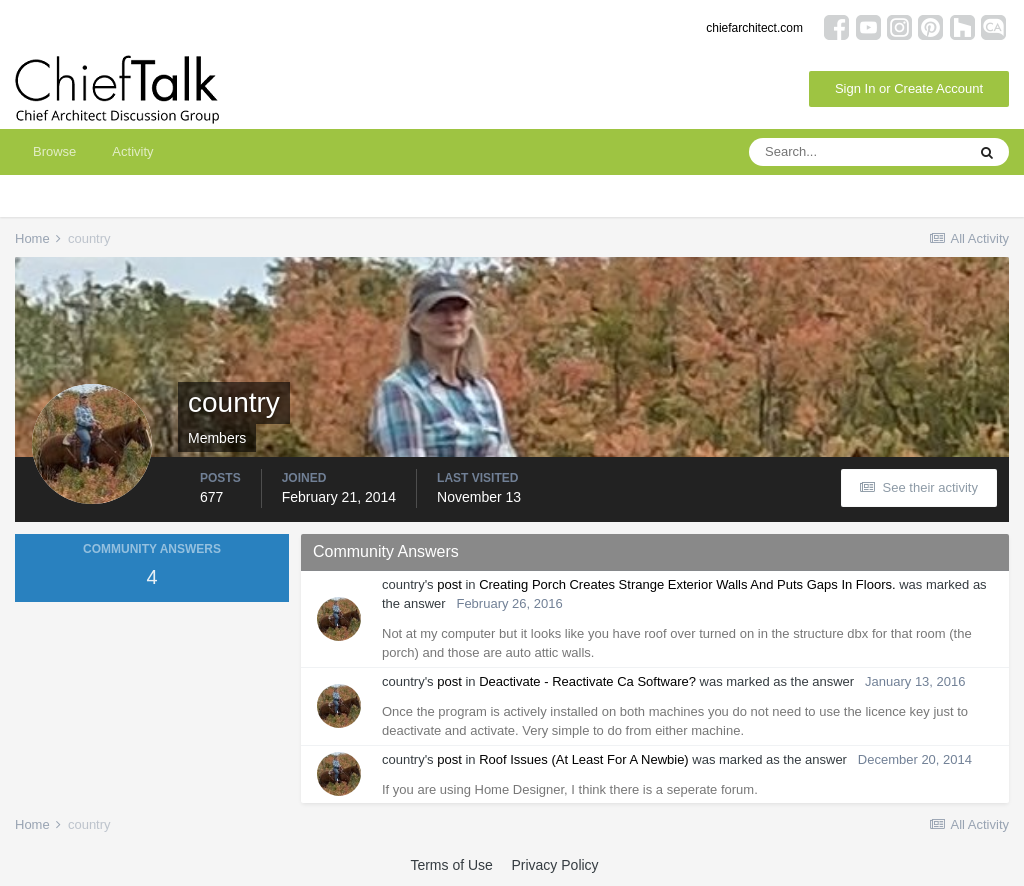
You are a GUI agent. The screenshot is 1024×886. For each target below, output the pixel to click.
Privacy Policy (554, 865)
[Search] (857, 152)
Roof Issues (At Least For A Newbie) (584, 759)
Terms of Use (451, 865)
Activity (132, 151)
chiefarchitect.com (754, 28)
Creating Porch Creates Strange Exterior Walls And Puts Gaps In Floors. (687, 584)
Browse (54, 151)
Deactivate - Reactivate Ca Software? (587, 681)
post (449, 584)
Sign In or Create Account (909, 88)
